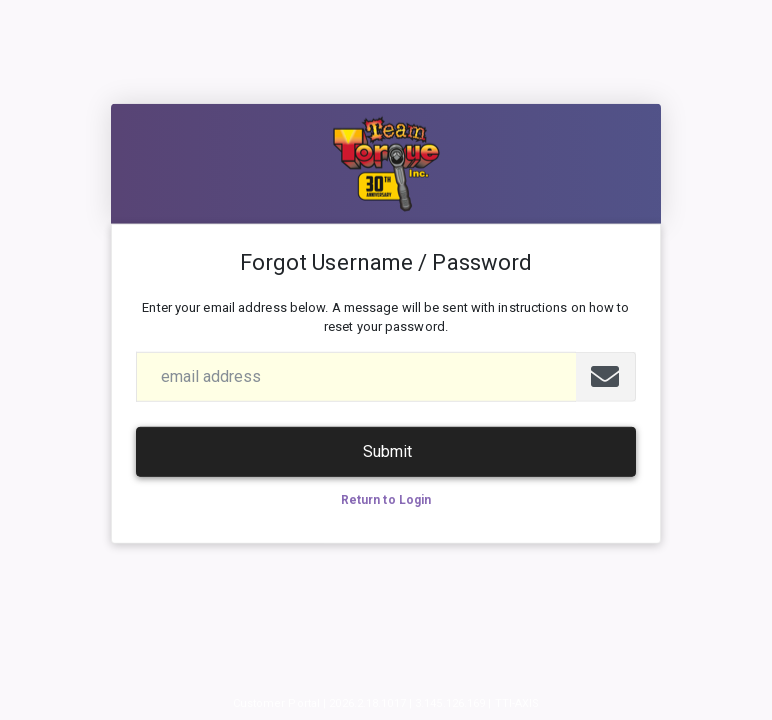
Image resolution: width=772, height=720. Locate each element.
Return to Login (386, 500)
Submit (387, 451)
